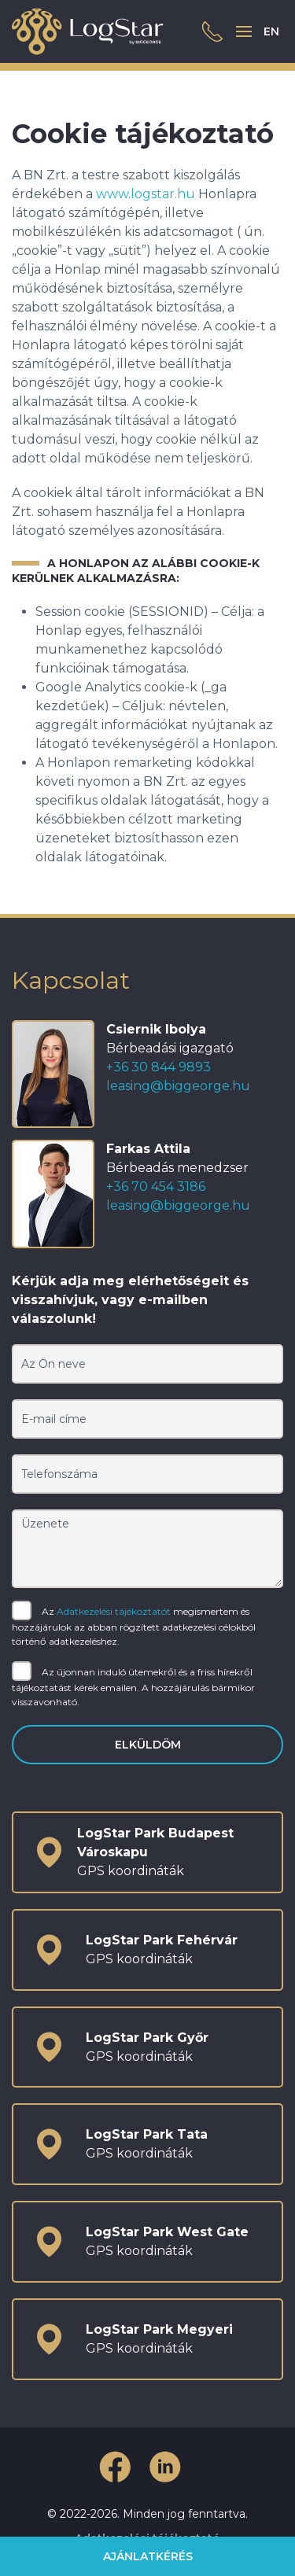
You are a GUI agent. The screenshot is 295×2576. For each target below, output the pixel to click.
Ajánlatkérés (148, 2556)
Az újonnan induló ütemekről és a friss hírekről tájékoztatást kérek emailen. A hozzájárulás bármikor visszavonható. (133, 1686)
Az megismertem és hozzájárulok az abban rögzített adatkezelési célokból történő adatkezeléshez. (134, 1625)
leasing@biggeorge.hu (178, 1085)
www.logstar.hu (145, 193)
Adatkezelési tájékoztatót (114, 1611)
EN (271, 31)
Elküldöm (148, 1745)
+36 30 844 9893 (158, 1067)
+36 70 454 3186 (155, 1186)
